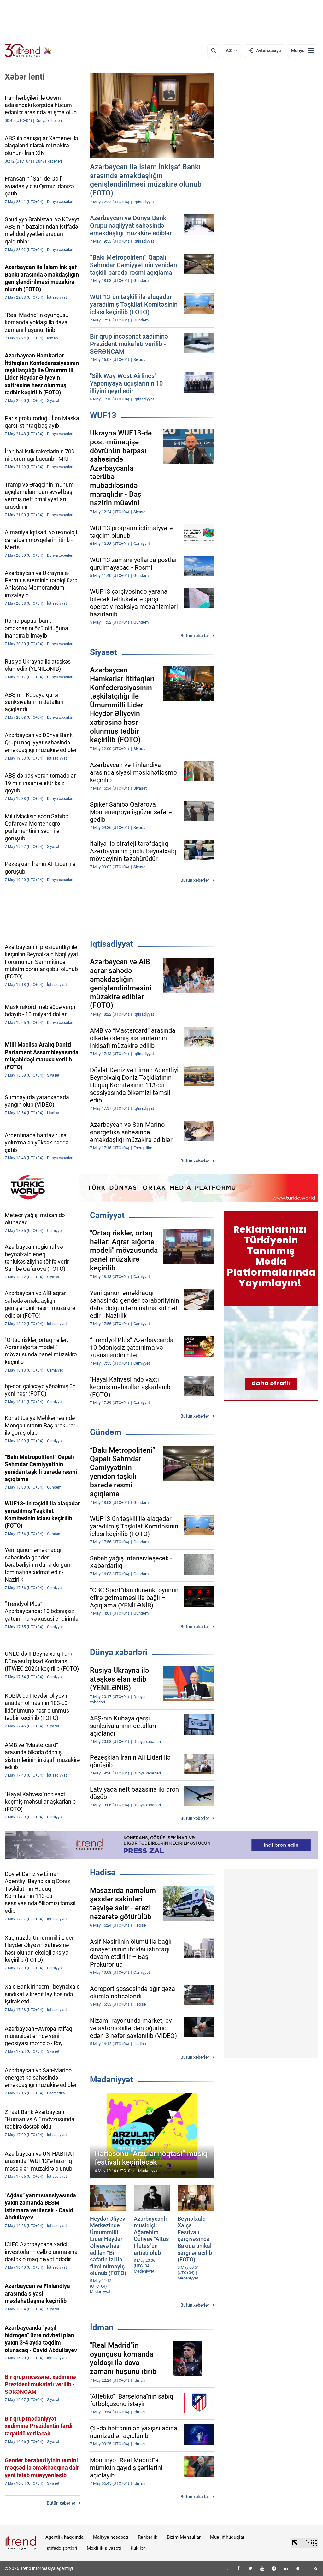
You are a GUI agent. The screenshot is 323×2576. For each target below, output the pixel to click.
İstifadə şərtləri (61, 2548)
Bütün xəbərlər (194, 635)
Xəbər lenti (25, 76)
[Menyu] (302, 50)
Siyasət (103, 652)
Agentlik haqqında (64, 2537)
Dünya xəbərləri (118, 1652)
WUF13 (103, 415)
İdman (102, 2327)
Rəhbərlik (147, 2537)
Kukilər (138, 2548)
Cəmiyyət (107, 1215)
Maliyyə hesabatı (110, 2537)
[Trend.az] (28, 50)
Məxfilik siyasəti (104, 2548)
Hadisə (102, 1872)
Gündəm (105, 1432)
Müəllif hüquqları (228, 2537)
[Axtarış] (213, 50)
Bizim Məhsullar (184, 2537)
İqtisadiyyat (111, 944)
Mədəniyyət (111, 2079)
